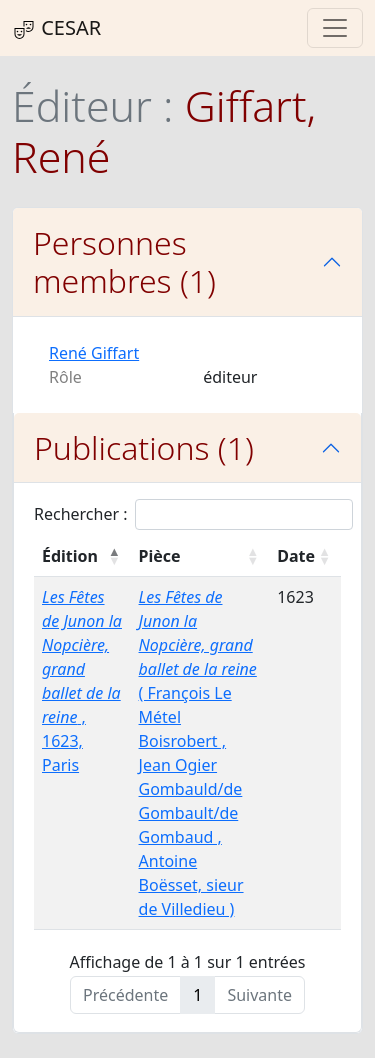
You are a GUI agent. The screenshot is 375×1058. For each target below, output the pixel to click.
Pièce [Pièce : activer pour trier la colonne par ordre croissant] (160, 556)
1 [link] (197, 995)
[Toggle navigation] (335, 28)
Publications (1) (144, 447)
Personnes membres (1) (124, 261)
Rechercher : (193, 514)
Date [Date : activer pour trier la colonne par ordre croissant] (296, 556)
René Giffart (94, 353)
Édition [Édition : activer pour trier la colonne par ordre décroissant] (70, 556)
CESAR (56, 28)
